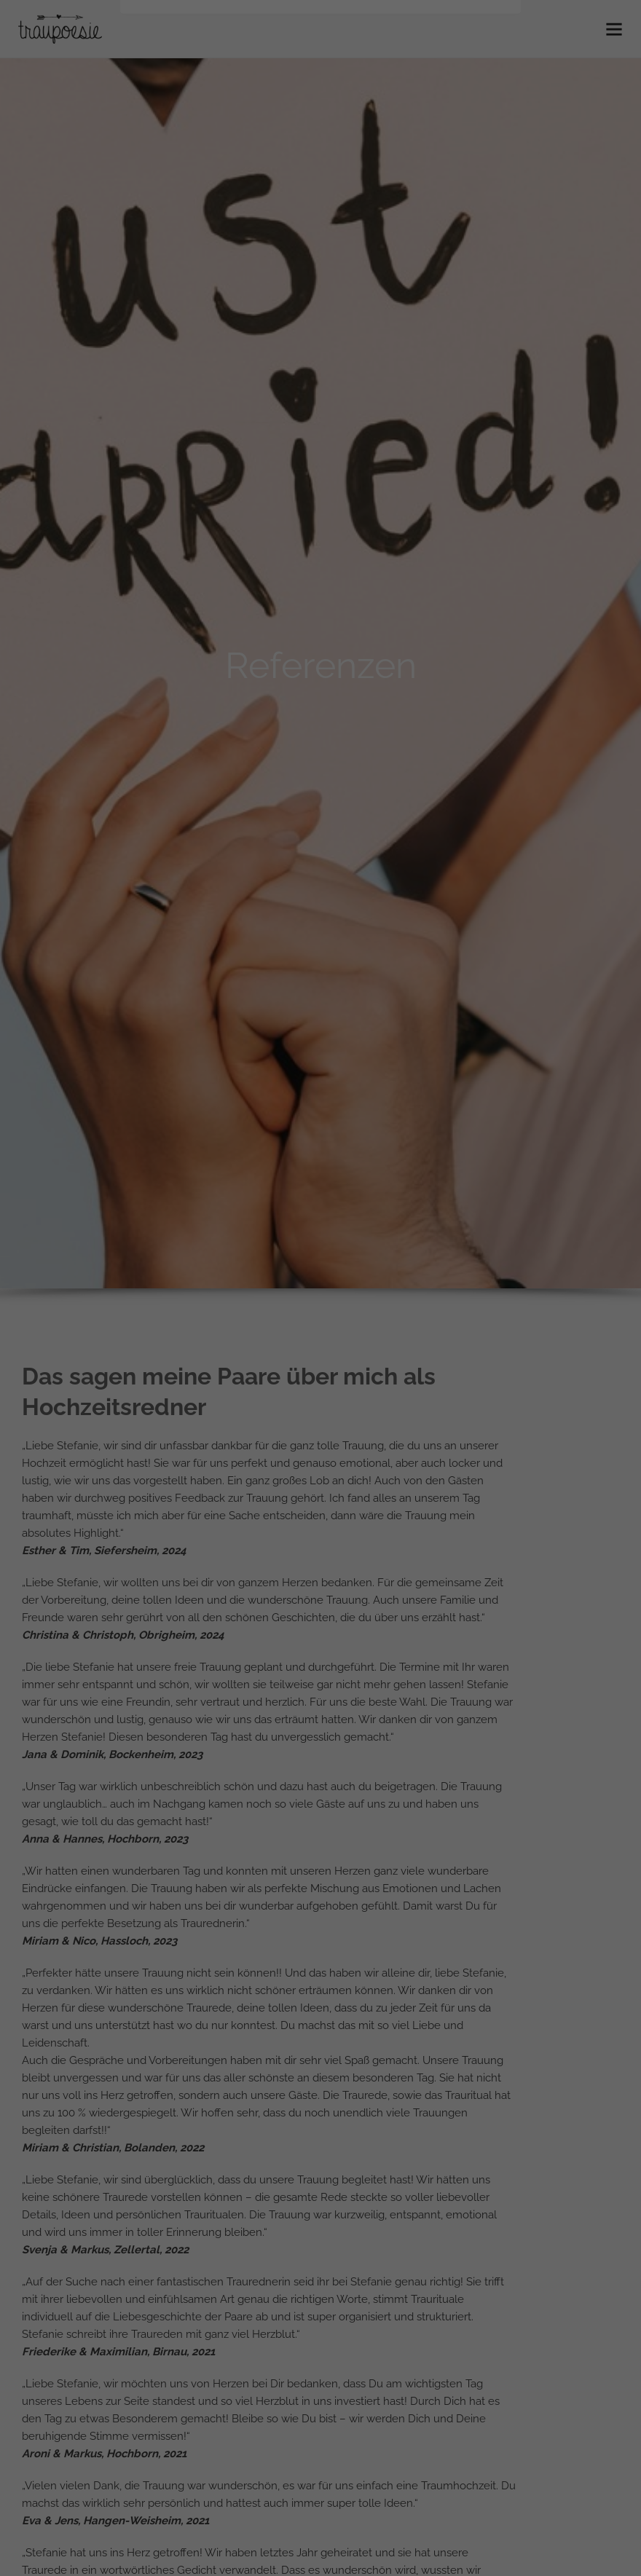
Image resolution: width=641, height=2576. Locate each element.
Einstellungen (191, 200)
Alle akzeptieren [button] (320, 283)
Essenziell (214, 233)
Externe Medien (403, 233)
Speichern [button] (320, 326)
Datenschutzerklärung (282, 186)
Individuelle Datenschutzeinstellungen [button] (321, 369)
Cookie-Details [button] (321, 401)
